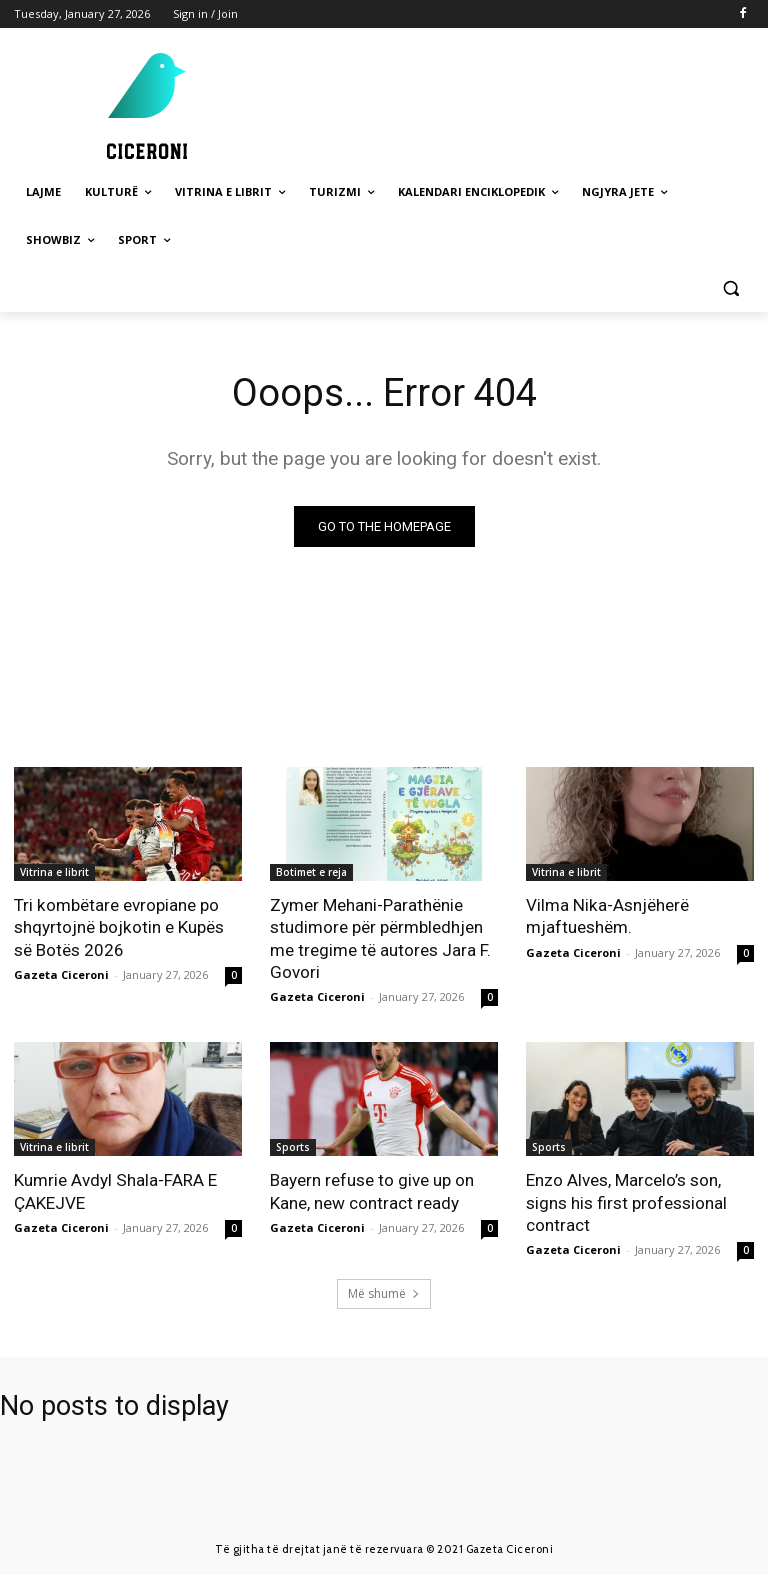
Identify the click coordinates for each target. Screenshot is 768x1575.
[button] (730, 288)
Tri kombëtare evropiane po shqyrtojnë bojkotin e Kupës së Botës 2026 (118, 927)
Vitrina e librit (54, 872)
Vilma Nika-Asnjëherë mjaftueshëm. (606, 916)
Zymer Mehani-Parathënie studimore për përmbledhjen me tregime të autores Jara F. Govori (380, 938)
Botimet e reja (311, 872)
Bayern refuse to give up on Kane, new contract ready (372, 1191)
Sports (293, 1147)
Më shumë (384, 1292)
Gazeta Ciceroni (61, 973)
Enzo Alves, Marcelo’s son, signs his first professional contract (626, 1202)
